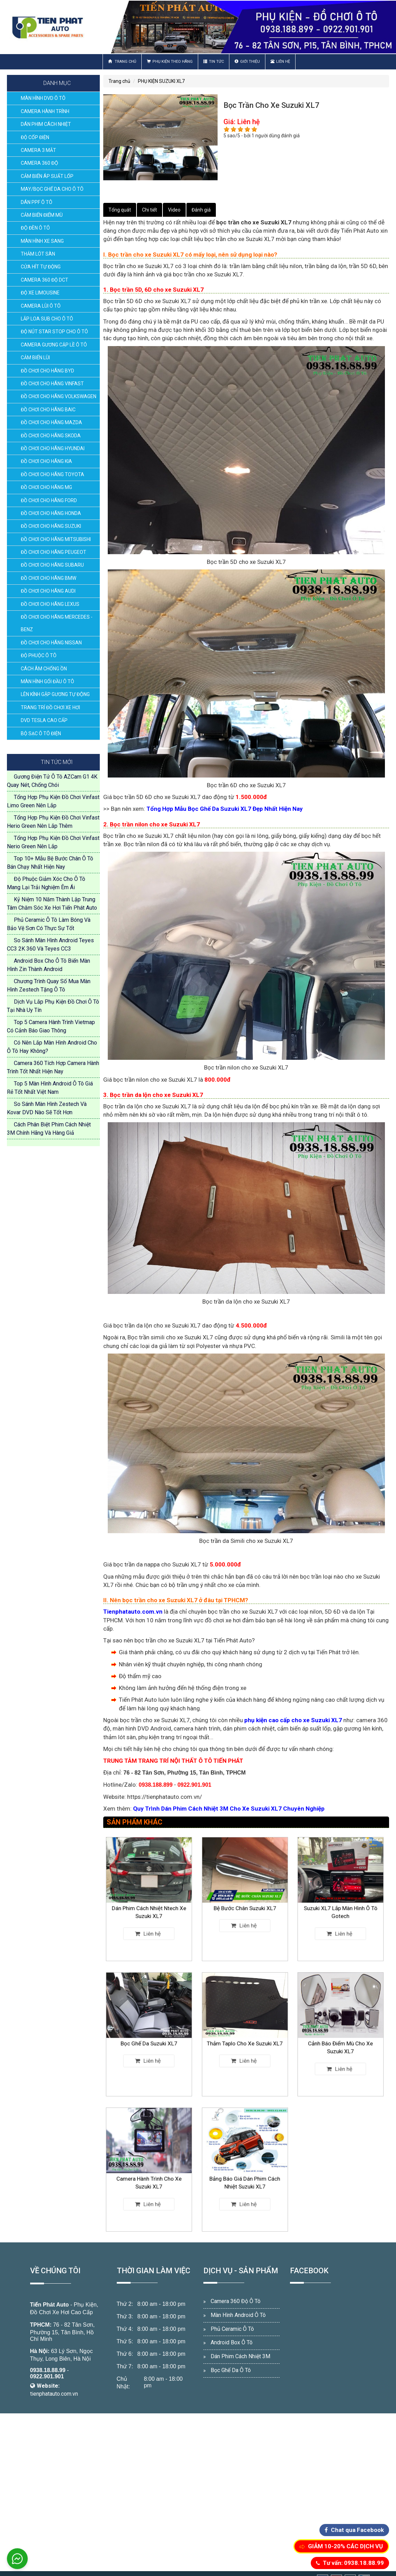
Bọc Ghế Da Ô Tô (231, 2370)
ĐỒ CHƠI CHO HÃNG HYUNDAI (53, 448)
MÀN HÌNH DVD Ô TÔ (43, 98)
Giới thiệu (247, 61)
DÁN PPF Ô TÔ (36, 202)
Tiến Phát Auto (49, 2305)
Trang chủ (122, 61)
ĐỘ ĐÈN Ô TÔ (35, 228)
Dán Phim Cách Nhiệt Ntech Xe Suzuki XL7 (149, 1903)
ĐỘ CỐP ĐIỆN (35, 137)
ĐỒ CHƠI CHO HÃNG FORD (49, 500)
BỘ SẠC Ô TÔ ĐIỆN (41, 733)
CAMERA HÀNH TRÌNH (45, 111)
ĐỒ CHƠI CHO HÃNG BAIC (48, 409)
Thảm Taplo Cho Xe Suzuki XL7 (244, 2037)
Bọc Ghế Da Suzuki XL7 (149, 2037)
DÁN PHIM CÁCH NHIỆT (46, 124)
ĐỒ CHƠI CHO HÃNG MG (46, 487)
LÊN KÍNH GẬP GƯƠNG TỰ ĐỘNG (55, 694)
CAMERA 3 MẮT (38, 150)
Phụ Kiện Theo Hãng (170, 61)
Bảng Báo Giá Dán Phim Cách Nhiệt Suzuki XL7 (244, 2173)
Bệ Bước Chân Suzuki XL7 (245, 1902)
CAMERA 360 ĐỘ (39, 163)
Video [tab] (174, 210)
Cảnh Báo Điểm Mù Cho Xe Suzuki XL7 (340, 2038)
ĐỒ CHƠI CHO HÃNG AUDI (48, 591)
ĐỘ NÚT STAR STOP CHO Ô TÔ (54, 331)
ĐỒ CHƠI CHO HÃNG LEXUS (50, 604)
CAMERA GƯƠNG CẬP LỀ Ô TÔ (54, 344)
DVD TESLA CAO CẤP (44, 720)
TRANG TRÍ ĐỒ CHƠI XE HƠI (50, 707)
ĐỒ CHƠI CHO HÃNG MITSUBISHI (56, 539)
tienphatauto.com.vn (54, 2393)
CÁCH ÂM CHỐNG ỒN (44, 668)
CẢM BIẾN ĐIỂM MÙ (42, 215)
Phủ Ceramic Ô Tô (232, 2329)
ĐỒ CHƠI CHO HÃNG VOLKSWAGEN (58, 396)
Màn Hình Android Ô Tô (238, 2315)
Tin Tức (213, 61)
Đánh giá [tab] (201, 210)
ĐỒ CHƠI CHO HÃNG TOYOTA (52, 474)
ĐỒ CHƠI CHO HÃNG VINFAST (52, 383)
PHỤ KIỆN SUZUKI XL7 (161, 81)
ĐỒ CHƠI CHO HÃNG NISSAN (51, 642)
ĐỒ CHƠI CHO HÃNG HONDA (51, 513)
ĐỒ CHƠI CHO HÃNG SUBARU (52, 565)
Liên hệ (280, 61)
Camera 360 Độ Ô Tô (236, 2301)
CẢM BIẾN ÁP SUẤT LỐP (47, 176)
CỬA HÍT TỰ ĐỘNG (41, 266)
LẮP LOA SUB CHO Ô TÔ (47, 318)
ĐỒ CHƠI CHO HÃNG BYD (47, 370)
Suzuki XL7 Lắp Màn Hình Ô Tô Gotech (340, 1903)
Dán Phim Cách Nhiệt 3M (240, 2356)
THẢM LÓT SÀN (38, 254)
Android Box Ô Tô (232, 2342)
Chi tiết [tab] (149, 210)
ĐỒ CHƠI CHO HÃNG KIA (46, 461)
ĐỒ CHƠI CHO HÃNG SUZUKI (51, 526)
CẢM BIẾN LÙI (35, 357)
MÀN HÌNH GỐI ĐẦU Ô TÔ (47, 681)
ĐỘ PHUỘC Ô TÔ (38, 655)
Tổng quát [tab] (119, 210)
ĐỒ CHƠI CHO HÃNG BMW (48, 578)
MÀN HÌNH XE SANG (42, 241)
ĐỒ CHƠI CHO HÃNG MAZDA (51, 422)
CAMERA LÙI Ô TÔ (41, 306)
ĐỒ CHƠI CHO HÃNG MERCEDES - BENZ (57, 623)
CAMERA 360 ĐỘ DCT (44, 280)
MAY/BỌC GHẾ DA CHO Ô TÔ (52, 189)
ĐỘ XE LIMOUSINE (40, 292)
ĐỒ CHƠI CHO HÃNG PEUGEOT (53, 552)
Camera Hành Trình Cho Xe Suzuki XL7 (149, 2173)
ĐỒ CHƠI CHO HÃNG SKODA (51, 435)
